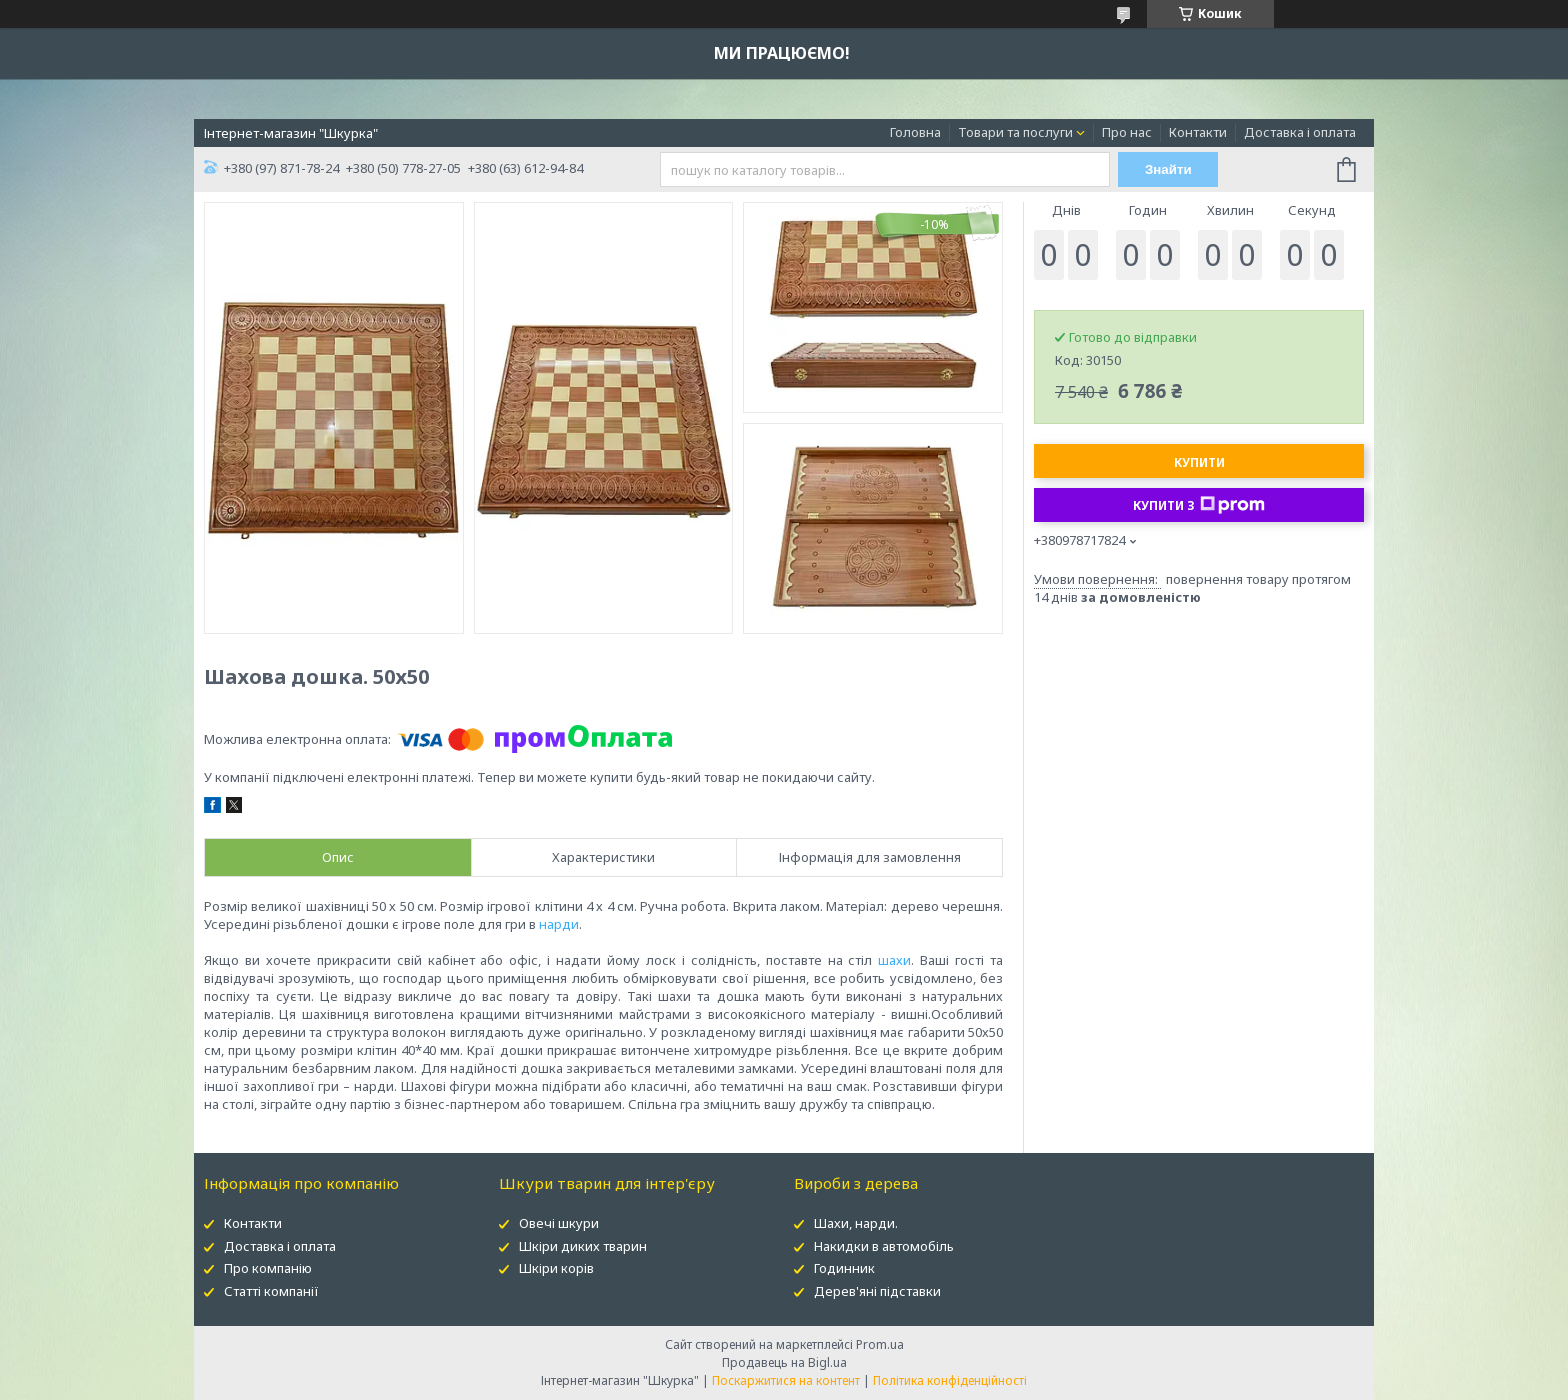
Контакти (1198, 132)
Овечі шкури (559, 1223)
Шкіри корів (556, 1268)
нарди (559, 924)
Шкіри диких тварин (583, 1246)
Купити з (1199, 505)
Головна (915, 132)
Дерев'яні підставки (877, 1291)
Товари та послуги (1015, 132)
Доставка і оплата (1300, 132)
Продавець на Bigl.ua (784, 1362)
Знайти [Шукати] (1168, 169)
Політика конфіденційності (950, 1380)
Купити (1199, 462)
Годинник (844, 1268)
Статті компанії (271, 1291)
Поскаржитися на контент (786, 1380)
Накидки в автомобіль (884, 1246)
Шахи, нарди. (856, 1223)
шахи (894, 960)
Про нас (1127, 132)
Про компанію (268, 1268)
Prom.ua (880, 1344)
